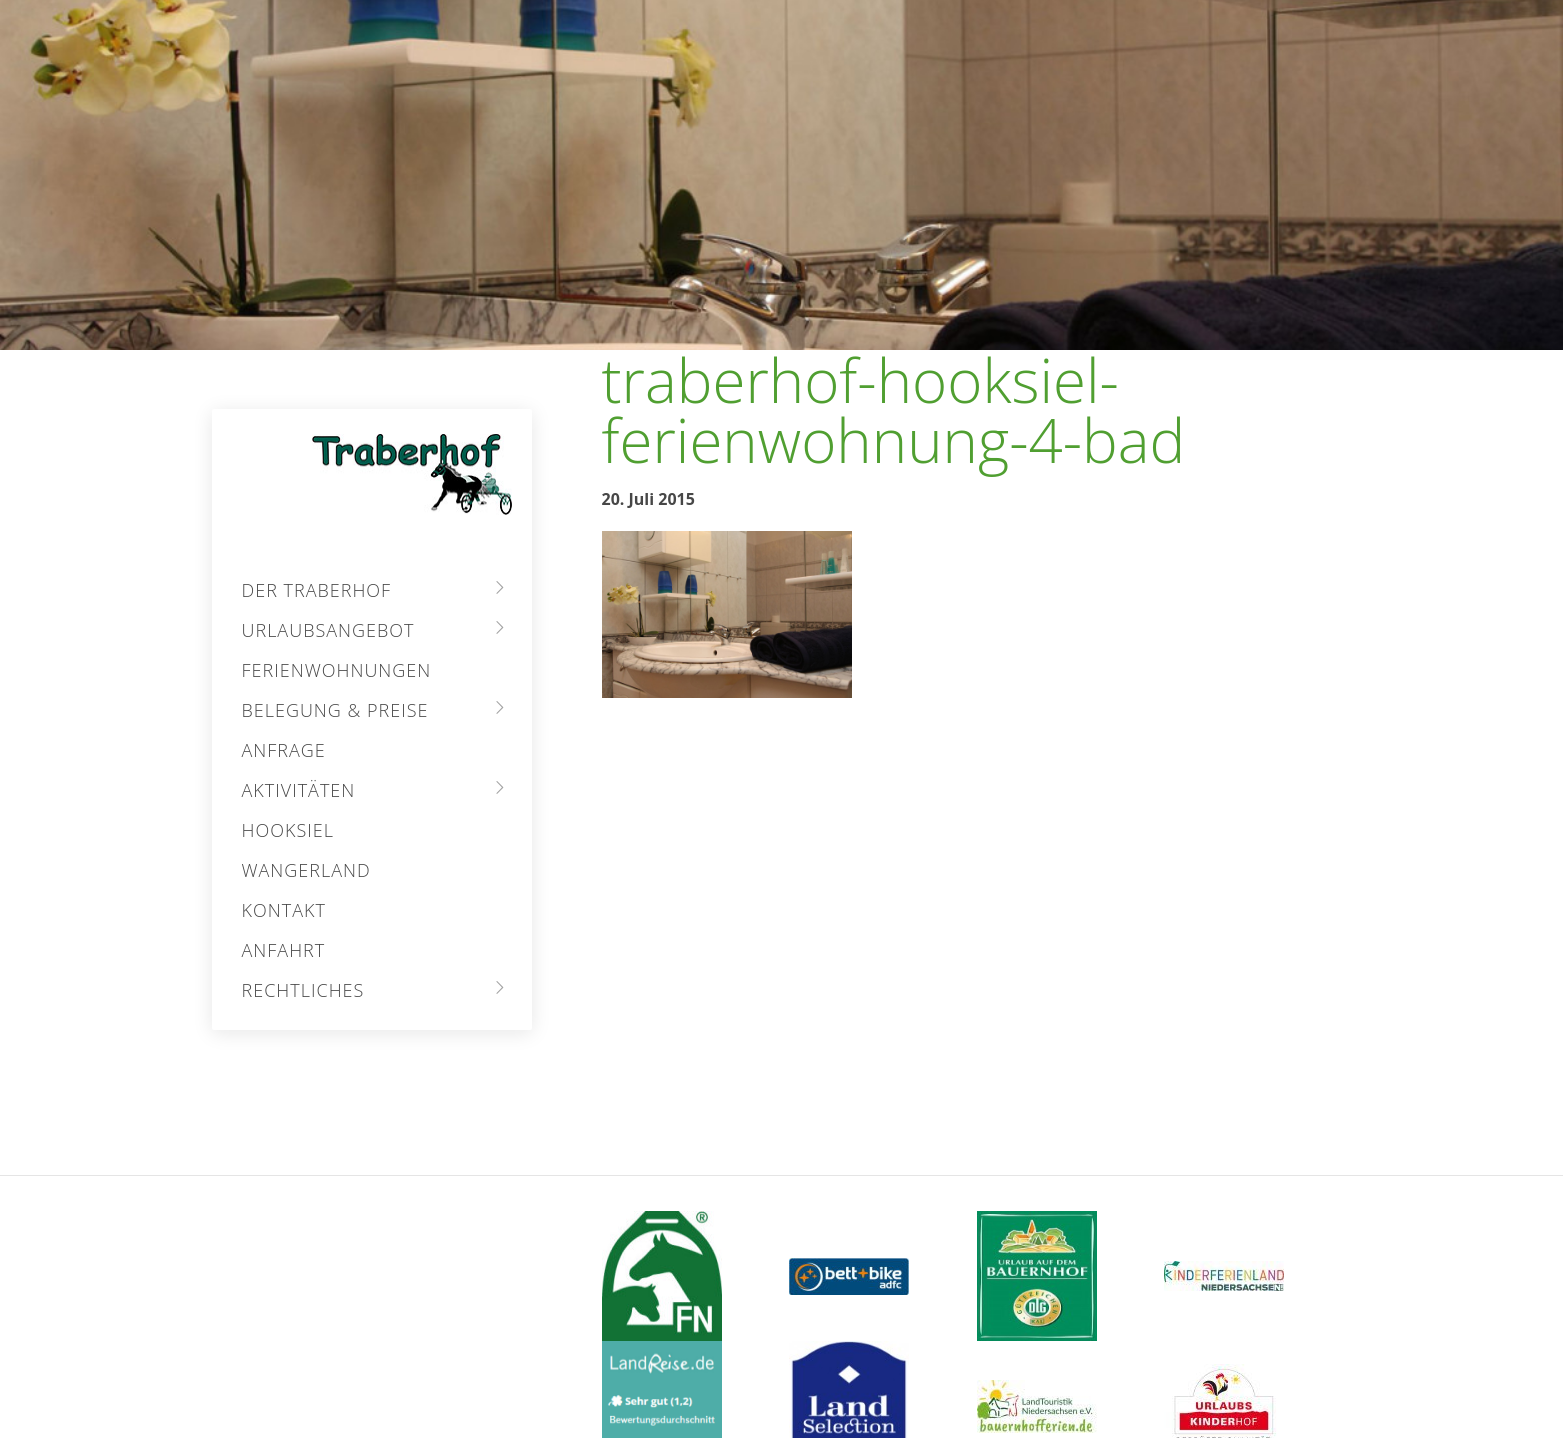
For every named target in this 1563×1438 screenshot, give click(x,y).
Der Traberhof (317, 590)
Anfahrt (284, 950)
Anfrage (284, 750)
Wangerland (306, 870)
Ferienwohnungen (337, 670)
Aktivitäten (299, 790)
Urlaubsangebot (328, 630)
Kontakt (284, 910)
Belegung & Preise (335, 710)
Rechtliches (303, 990)
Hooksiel (288, 830)
